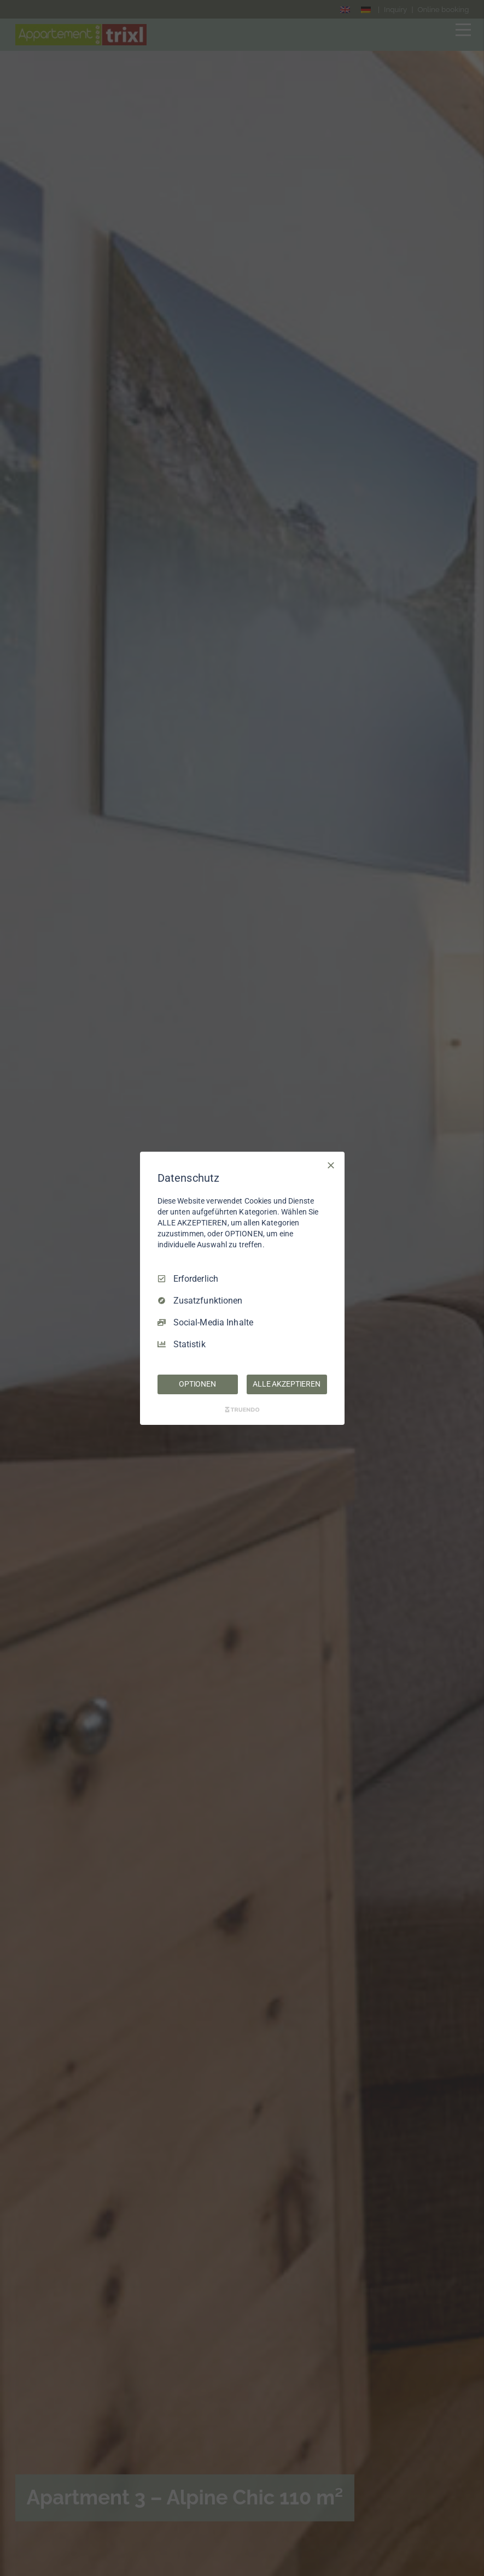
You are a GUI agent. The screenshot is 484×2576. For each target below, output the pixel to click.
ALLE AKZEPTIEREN (286, 1384)
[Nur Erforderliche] (331, 1164)
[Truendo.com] (242, 1409)
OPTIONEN (197, 1384)
